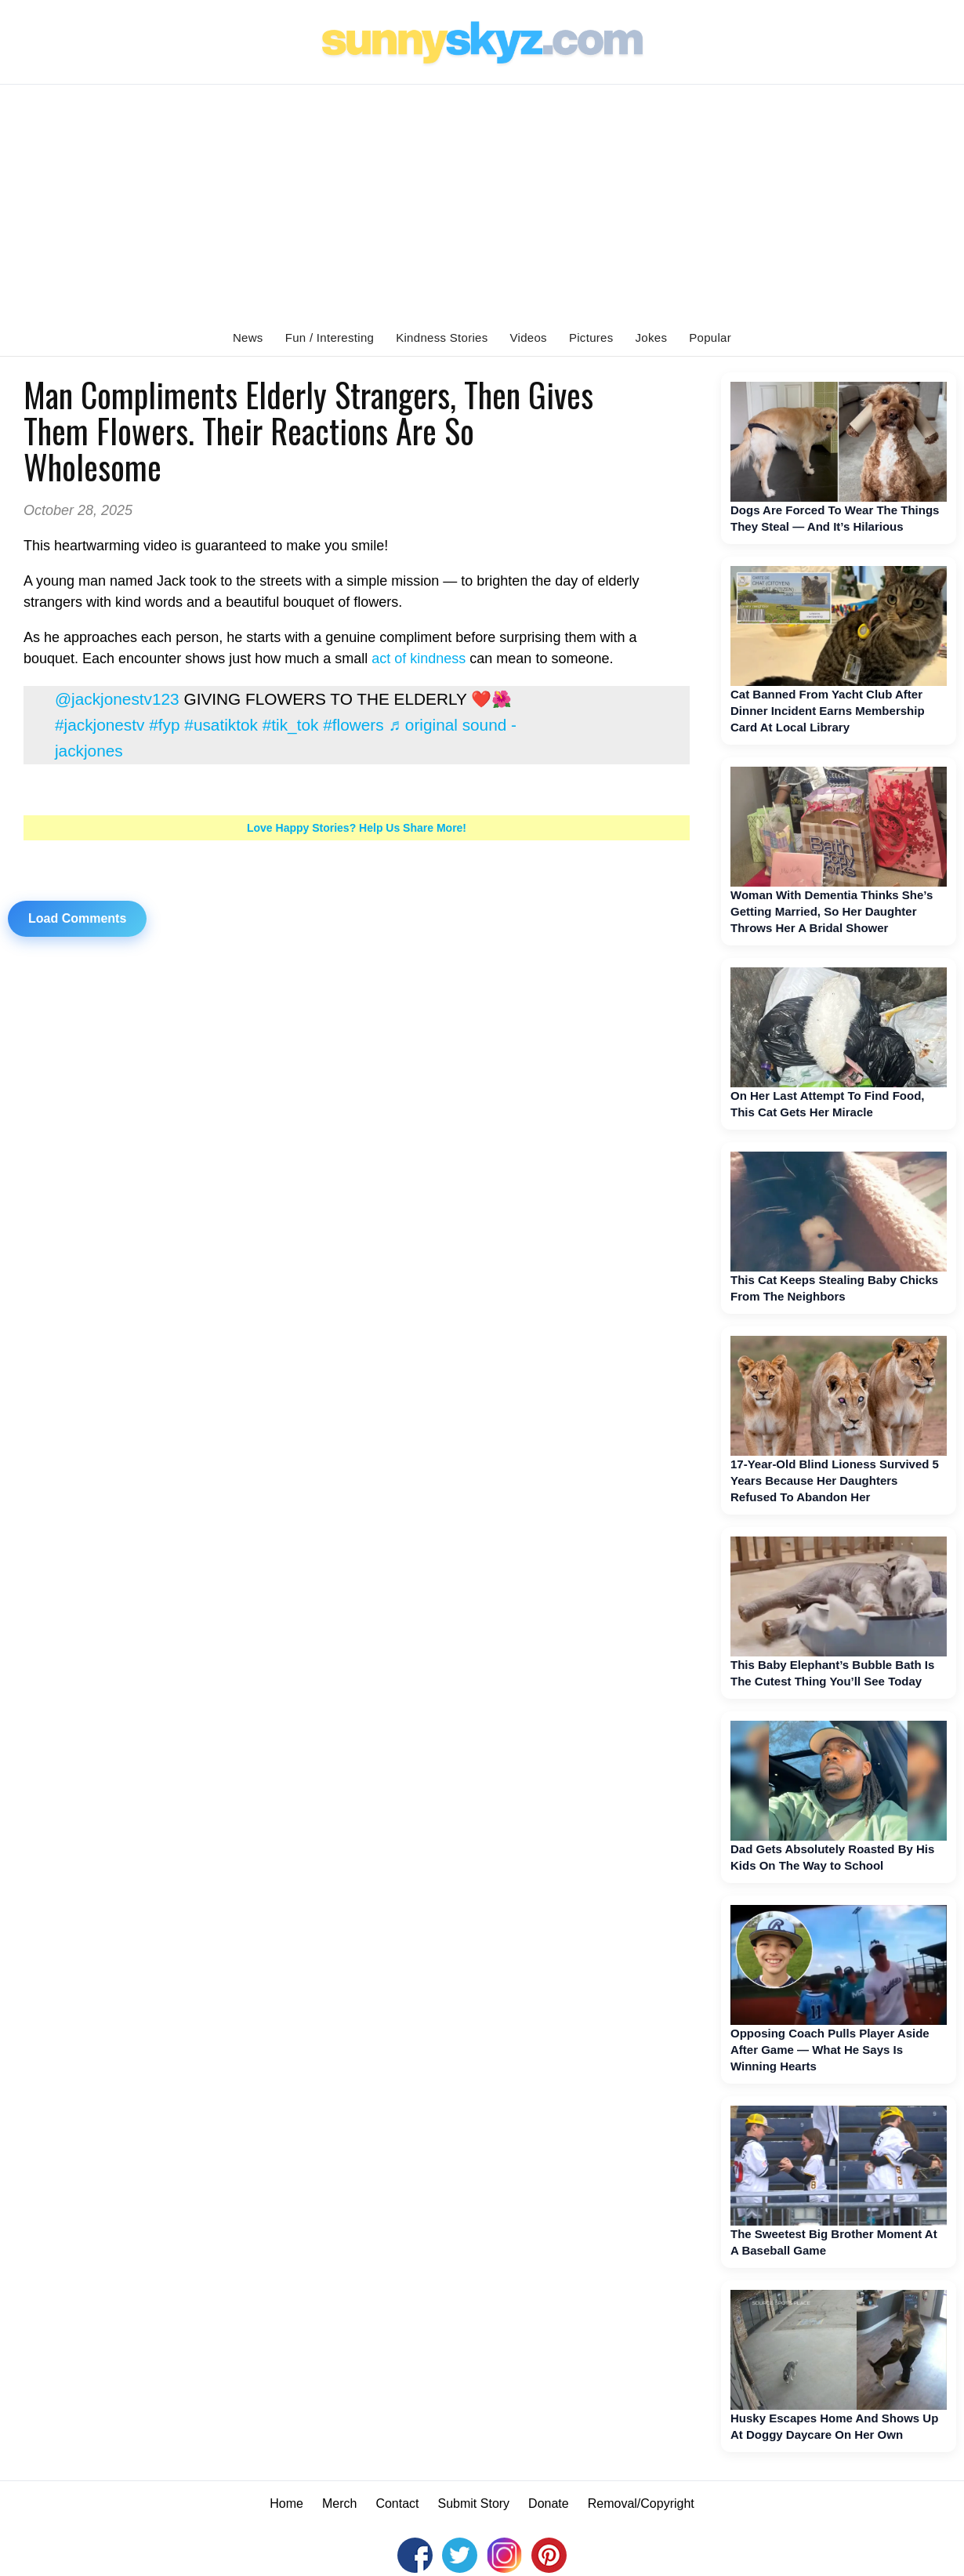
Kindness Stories (441, 337)
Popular (710, 337)
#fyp (164, 725)
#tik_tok (291, 725)
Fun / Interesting (330, 337)
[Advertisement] (482, 202)
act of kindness (418, 658)
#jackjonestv (99, 725)
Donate (548, 2503)
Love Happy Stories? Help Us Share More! (356, 828)
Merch (339, 2503)
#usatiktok (221, 725)
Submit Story (474, 2503)
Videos (528, 337)
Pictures (591, 337)
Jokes (652, 337)
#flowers (353, 725)
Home (286, 2503)
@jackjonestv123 (117, 699)
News (248, 337)
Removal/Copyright (641, 2503)
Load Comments (77, 918)
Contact (397, 2503)
